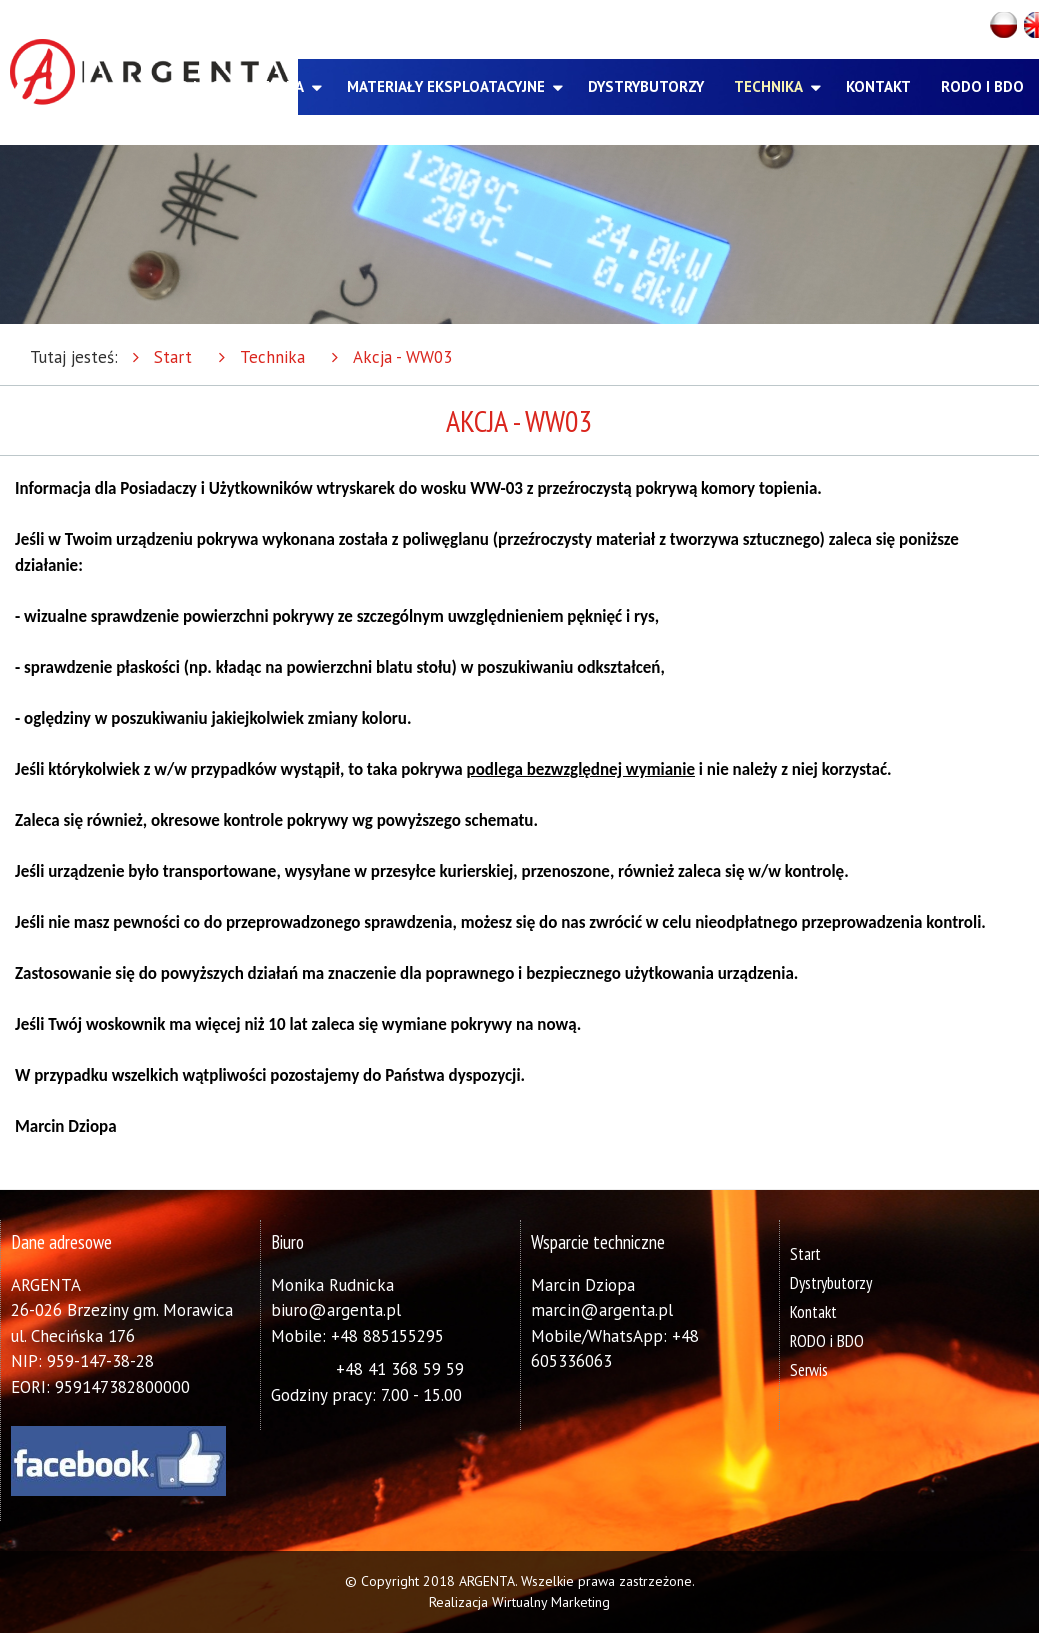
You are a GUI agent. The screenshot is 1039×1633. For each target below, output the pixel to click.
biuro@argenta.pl (336, 1310)
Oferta (277, 86)
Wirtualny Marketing (551, 1602)
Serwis (809, 1370)
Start (173, 357)
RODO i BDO (982, 86)
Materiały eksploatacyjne (446, 86)
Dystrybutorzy (646, 86)
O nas (199, 86)
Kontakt (878, 86)
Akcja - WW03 (402, 357)
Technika (768, 86)
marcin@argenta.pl (602, 1310)
